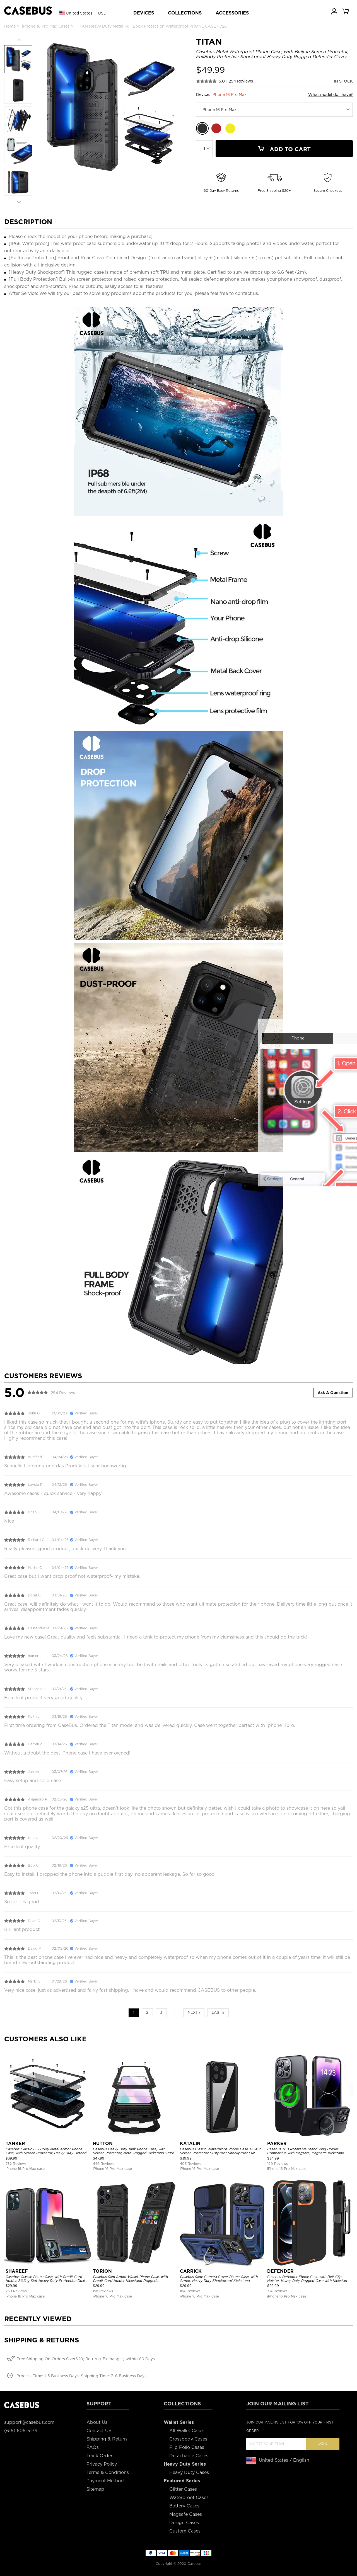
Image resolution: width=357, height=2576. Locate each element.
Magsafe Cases (185, 2514)
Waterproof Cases (189, 2497)
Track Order (99, 2455)
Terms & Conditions (107, 2472)
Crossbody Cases (188, 2439)
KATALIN (190, 2143)
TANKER (15, 2143)
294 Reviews (241, 81)
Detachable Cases (188, 2455)
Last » (218, 2012)
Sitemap (95, 2489)
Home (10, 26)
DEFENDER (280, 2271)
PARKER (277, 2143)
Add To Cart (284, 149)
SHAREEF (17, 2271)
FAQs (92, 2447)
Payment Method (105, 2480)
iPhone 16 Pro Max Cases (45, 26)
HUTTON (103, 2143)
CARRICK (191, 2271)
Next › (194, 2012)
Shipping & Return (106, 2439)
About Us (96, 2422)
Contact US (98, 2430)
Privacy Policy (101, 2464)
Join (322, 2444)
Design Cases (184, 2522)
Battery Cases (184, 2506)
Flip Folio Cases (186, 2447)
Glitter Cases (183, 2489)
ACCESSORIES (232, 13)
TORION (102, 2271)
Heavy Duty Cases (189, 2472)
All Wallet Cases (186, 2430)
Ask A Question (333, 1392)
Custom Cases (185, 2531)
